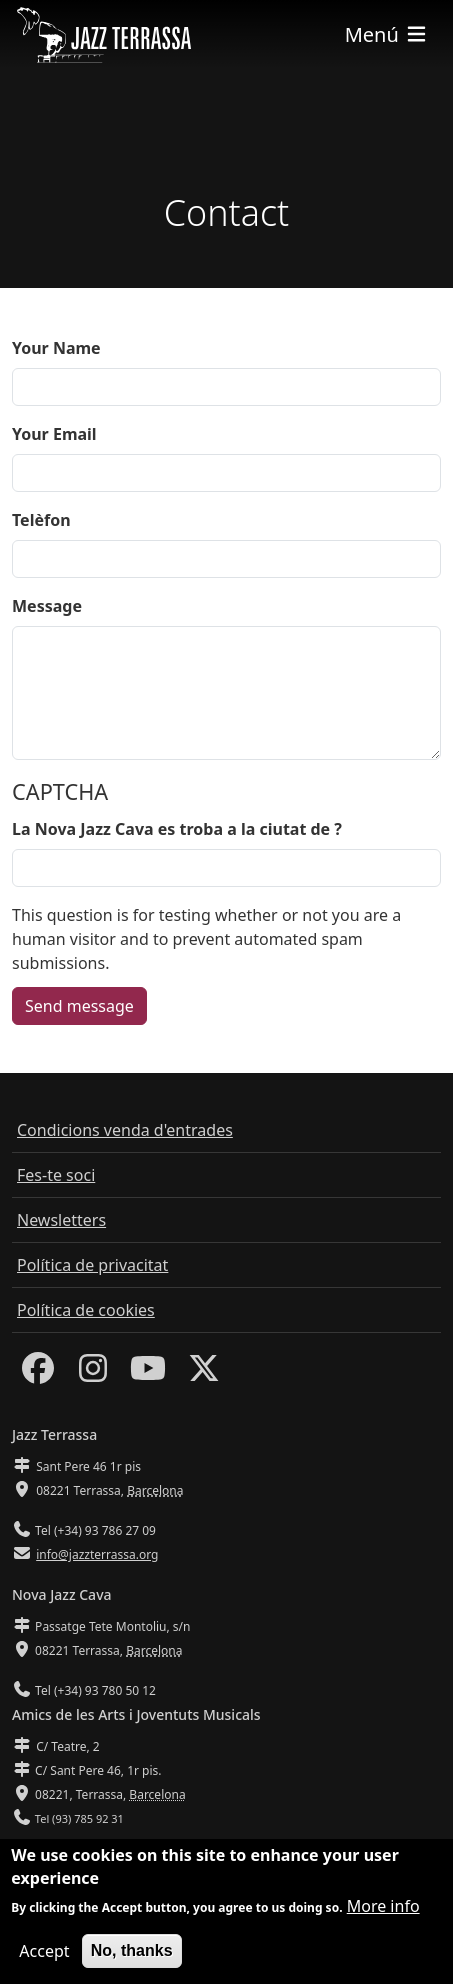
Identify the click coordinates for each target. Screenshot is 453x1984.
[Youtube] (148, 1374)
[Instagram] (93, 1374)
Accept (44, 1955)
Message (47, 606)
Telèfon (41, 520)
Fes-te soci (56, 1175)
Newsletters (61, 1220)
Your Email (54, 434)
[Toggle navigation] (387, 34)
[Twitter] (204, 1374)
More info (383, 1910)
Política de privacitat (92, 1265)
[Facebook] (38, 1374)
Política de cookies (86, 1310)
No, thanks (132, 1954)
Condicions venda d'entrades (125, 1130)
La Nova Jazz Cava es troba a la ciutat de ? (177, 829)
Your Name (56, 348)
